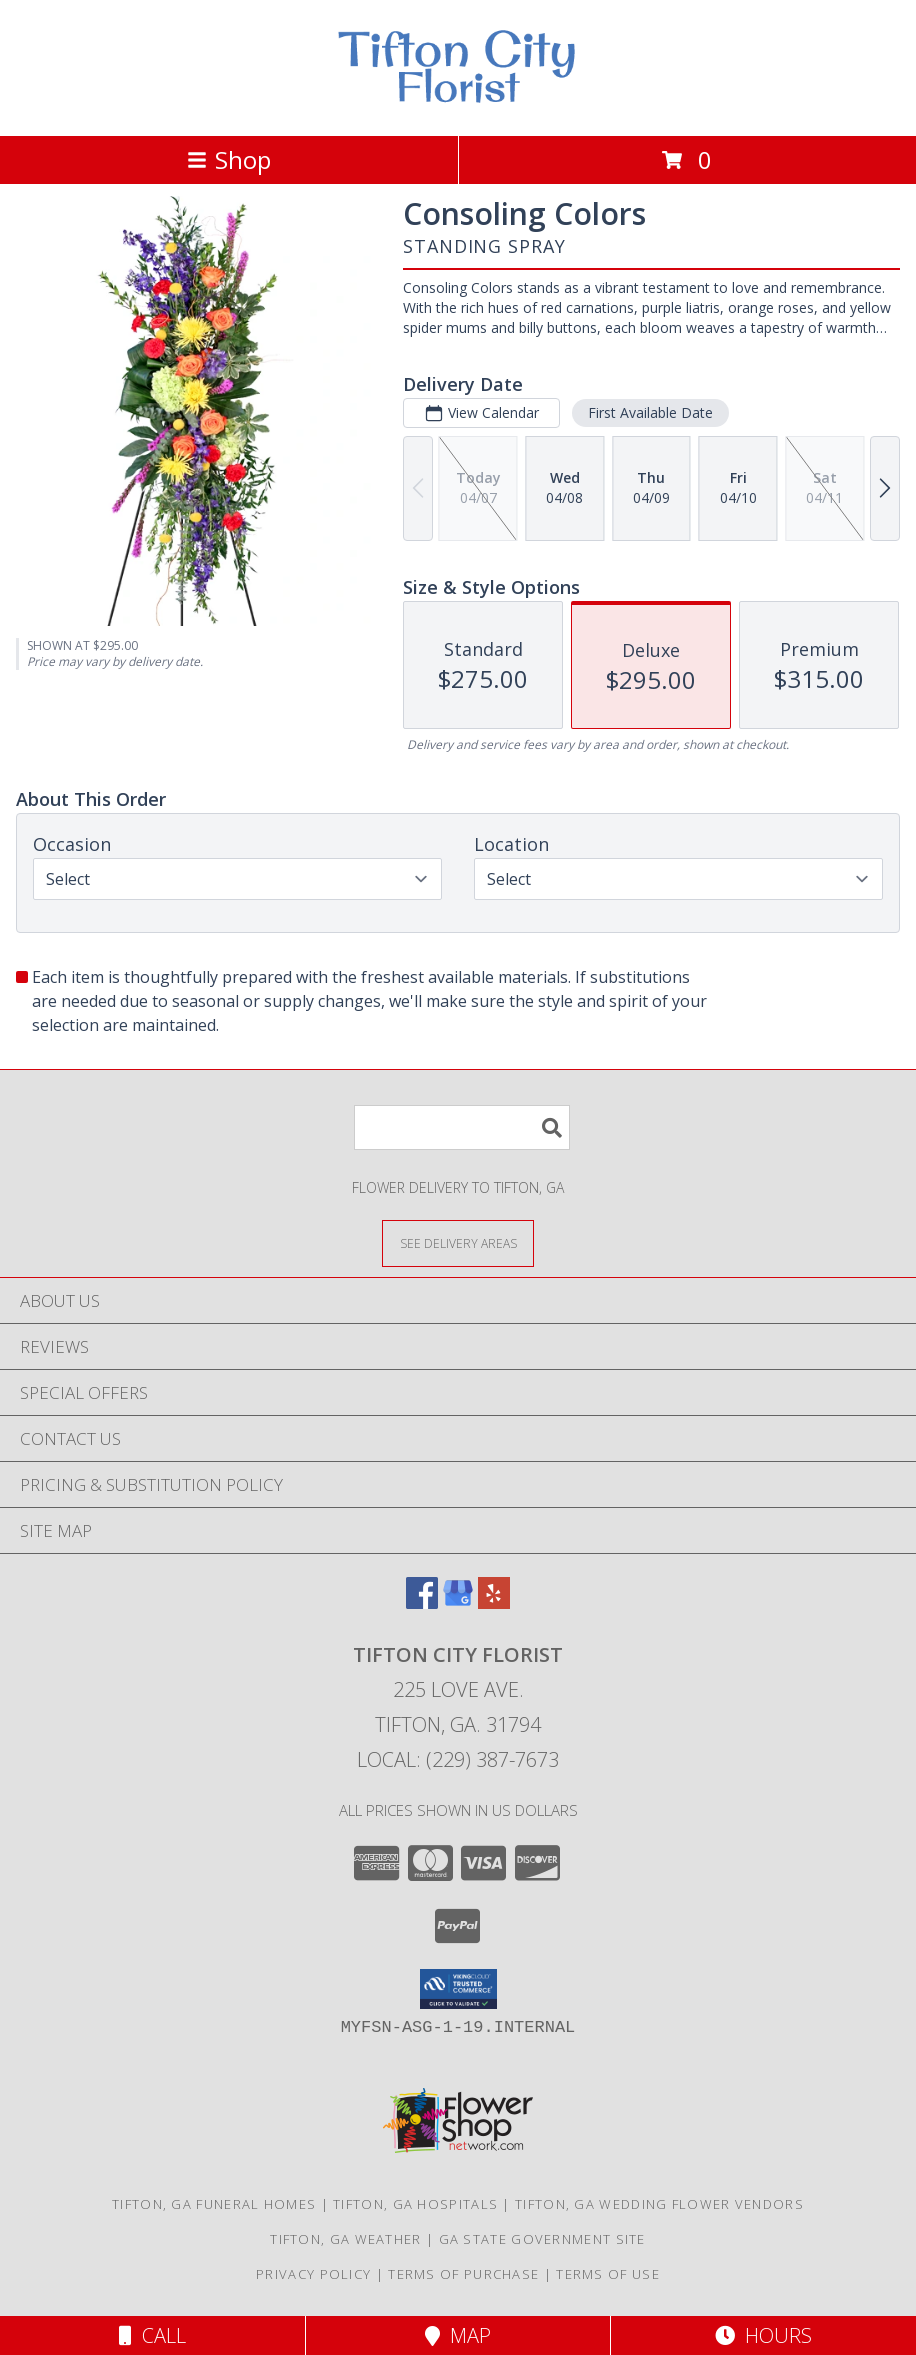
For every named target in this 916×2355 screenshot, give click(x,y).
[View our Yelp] (494, 1602)
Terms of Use (608, 2274)
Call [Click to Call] (152, 2335)
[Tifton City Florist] (458, 106)
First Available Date (650, 412)
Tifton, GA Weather (345, 2239)
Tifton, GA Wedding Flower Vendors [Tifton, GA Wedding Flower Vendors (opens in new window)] (659, 2204)
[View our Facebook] (422, 1602)
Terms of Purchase (463, 2274)
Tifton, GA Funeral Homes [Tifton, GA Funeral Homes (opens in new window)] (214, 2204)
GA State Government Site (542, 2239)
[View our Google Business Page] (458, 1602)
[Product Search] (462, 1127)
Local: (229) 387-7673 (458, 1759)
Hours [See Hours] (763, 2335)
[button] (458, 1989)
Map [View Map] (458, 2335)
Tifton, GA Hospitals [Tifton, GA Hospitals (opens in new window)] (415, 2204)
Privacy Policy (313, 2274)
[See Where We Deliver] (458, 1242)
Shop (229, 159)
